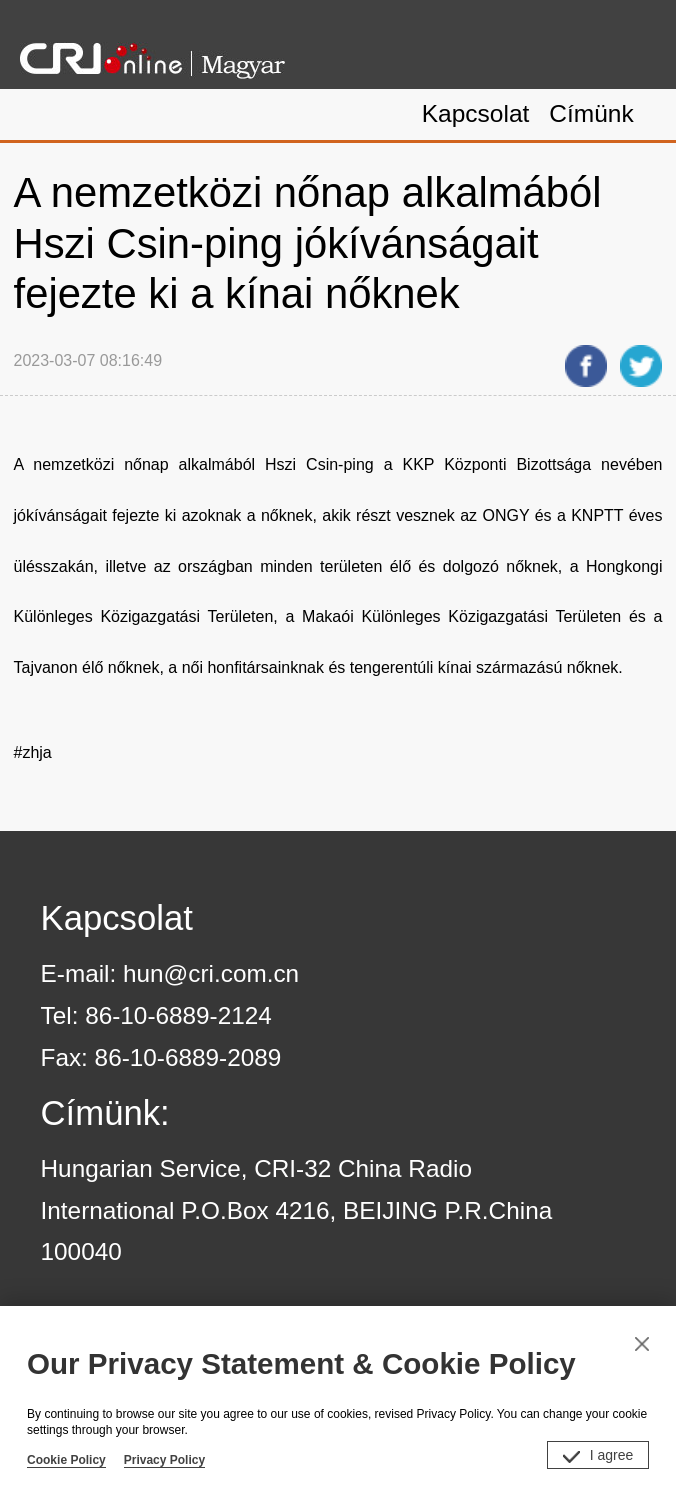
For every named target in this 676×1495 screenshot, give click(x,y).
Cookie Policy (66, 1460)
